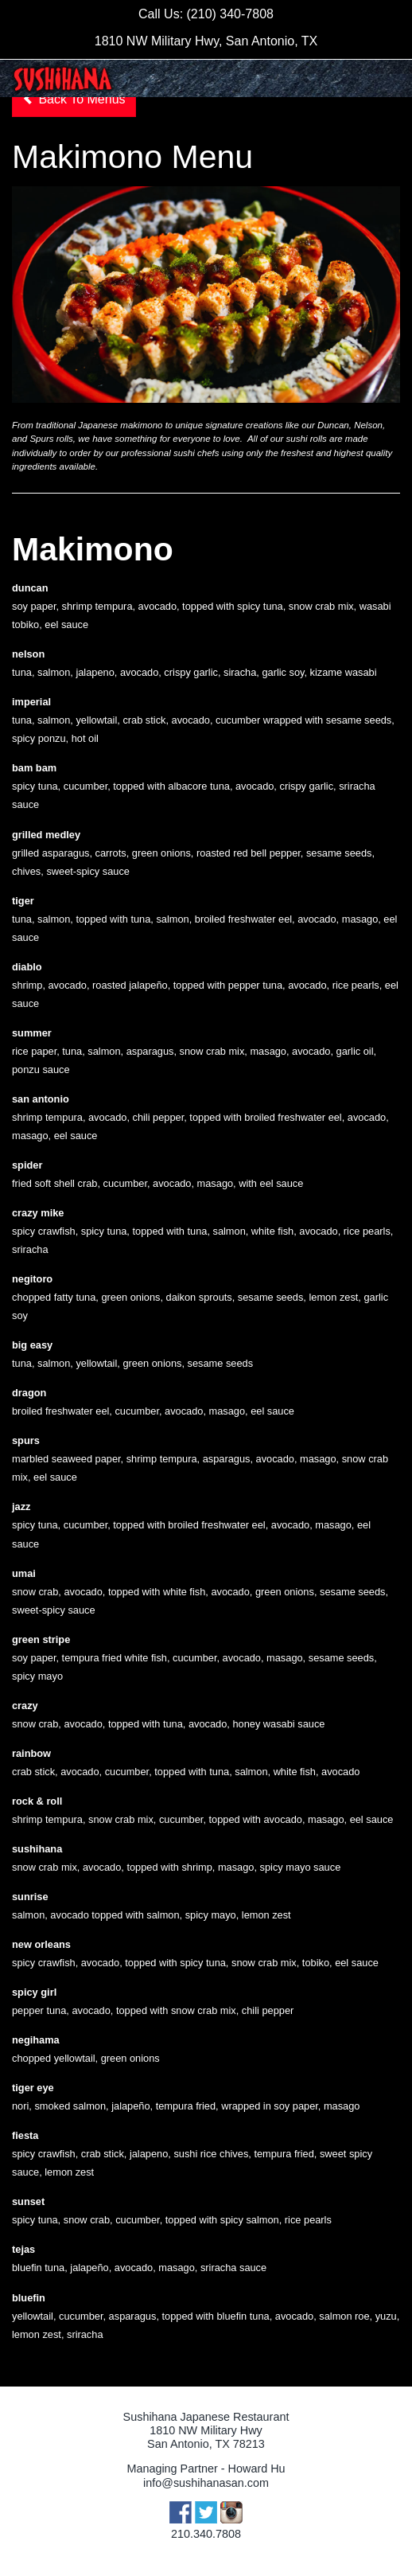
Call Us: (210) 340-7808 (206, 14)
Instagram (231, 2512)
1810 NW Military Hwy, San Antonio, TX (206, 41)
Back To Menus (74, 99)
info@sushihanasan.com (206, 2482)
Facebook (180, 2512)
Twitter (206, 2512)
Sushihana (62, 79)
